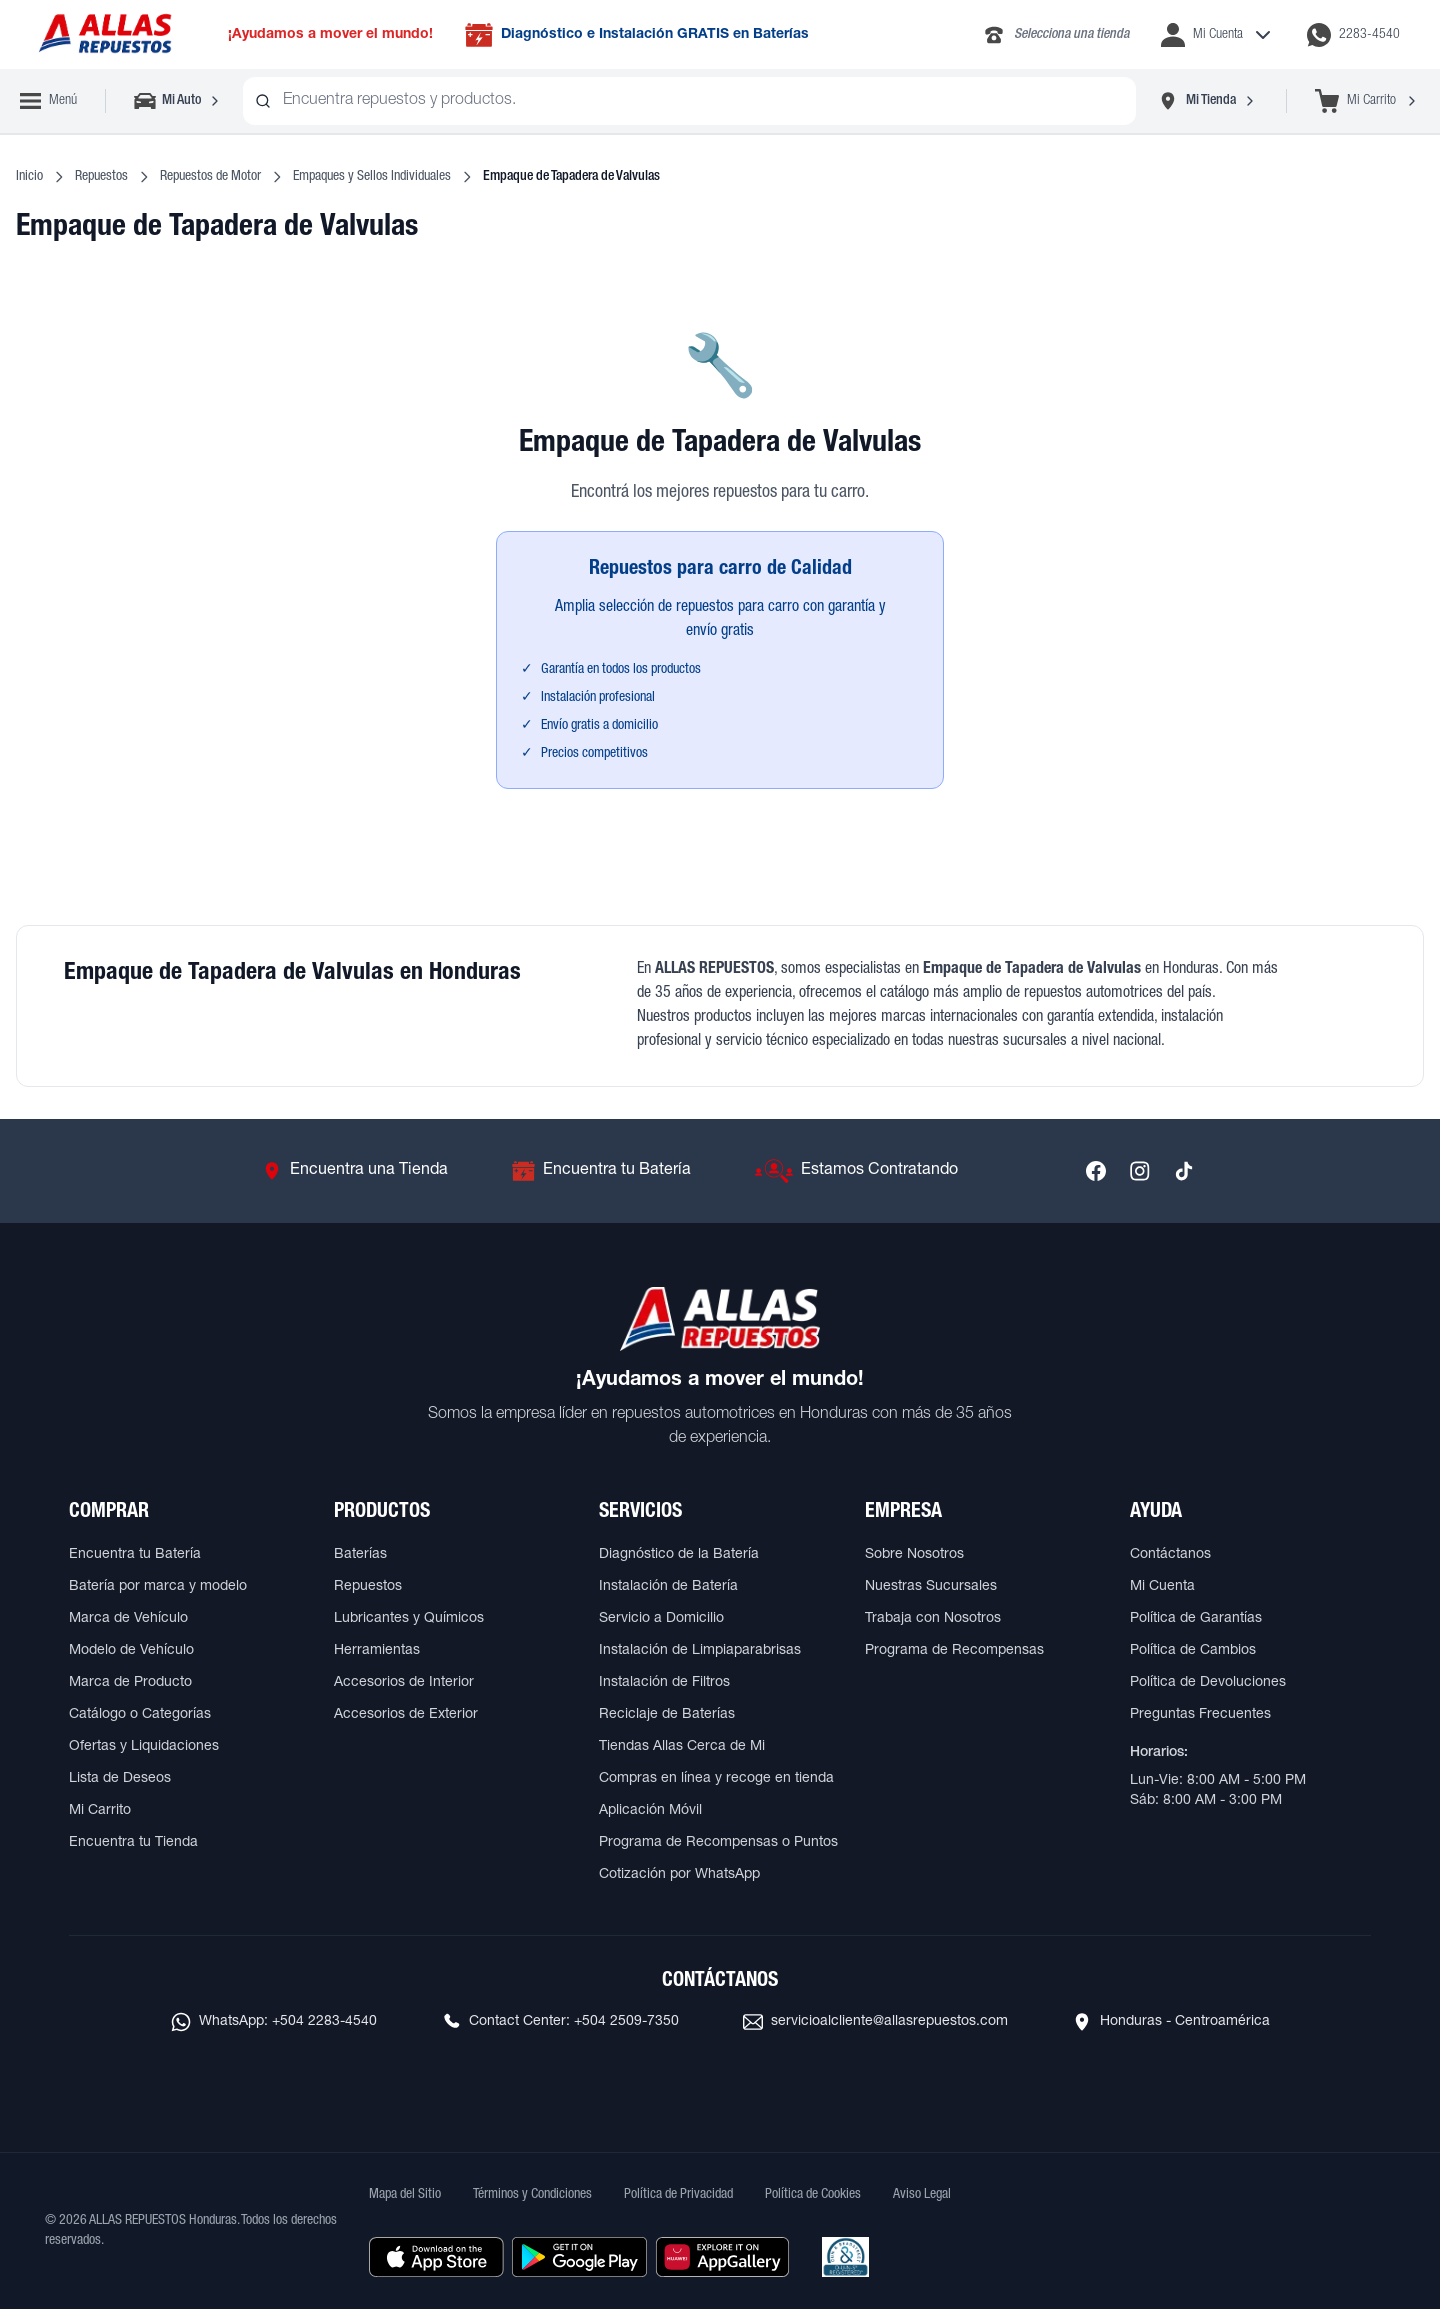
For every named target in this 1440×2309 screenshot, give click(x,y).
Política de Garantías (1196, 1619)
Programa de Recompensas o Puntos (718, 1843)
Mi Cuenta (1162, 1587)
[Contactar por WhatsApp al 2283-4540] (1353, 35)
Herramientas (377, 1651)
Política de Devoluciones (1208, 1683)
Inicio (29, 177)
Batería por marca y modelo (158, 1587)
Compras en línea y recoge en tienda (716, 1779)
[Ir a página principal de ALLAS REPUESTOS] (104, 34)
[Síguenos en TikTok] (1184, 1171)
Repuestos (101, 177)
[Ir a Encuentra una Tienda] (355, 1171)
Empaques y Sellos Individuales (372, 177)
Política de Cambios (1193, 1651)
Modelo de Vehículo (131, 1651)
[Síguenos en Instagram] (1140, 1171)
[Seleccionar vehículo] (178, 101)
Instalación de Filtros (664, 1683)
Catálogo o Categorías (140, 1715)
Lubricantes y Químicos (409, 1619)
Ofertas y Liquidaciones (144, 1747)
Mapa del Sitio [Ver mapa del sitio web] (405, 2195)
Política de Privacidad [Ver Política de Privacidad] (678, 2195)
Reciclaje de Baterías (667, 1715)
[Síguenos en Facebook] (1096, 1171)
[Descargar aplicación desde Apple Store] (436, 2257)
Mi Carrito (100, 1811)
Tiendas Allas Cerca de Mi (682, 1747)
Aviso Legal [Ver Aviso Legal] (922, 2195)
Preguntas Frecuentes (1200, 1715)
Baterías (360, 1555)
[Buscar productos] (263, 101)
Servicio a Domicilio (661, 1619)
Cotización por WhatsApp (679, 1875)
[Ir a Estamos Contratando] (856, 1171)
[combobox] (689, 101)
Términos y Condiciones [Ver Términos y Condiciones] (532, 2195)
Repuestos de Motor (210, 177)
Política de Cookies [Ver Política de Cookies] (813, 2195)
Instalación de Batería (668, 1587)
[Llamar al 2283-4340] (1055, 35)
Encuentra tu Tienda (133, 1843)
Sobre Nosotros (914, 1555)
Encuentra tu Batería (135, 1555)
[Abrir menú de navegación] (48, 101)
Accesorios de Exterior (406, 1715)
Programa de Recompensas (954, 1651)
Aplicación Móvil (650, 1811)
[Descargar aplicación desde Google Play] (579, 2257)
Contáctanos (1170, 1555)
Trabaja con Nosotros (933, 1619)
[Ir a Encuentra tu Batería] (601, 1171)
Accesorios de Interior (404, 1683)
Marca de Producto (130, 1683)
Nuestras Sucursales (931, 1587)
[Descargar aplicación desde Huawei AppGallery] (722, 2257)
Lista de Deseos (120, 1779)
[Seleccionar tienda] (1207, 101)
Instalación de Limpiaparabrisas (700, 1651)
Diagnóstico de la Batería (679, 1555)
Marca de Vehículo (128, 1619)
